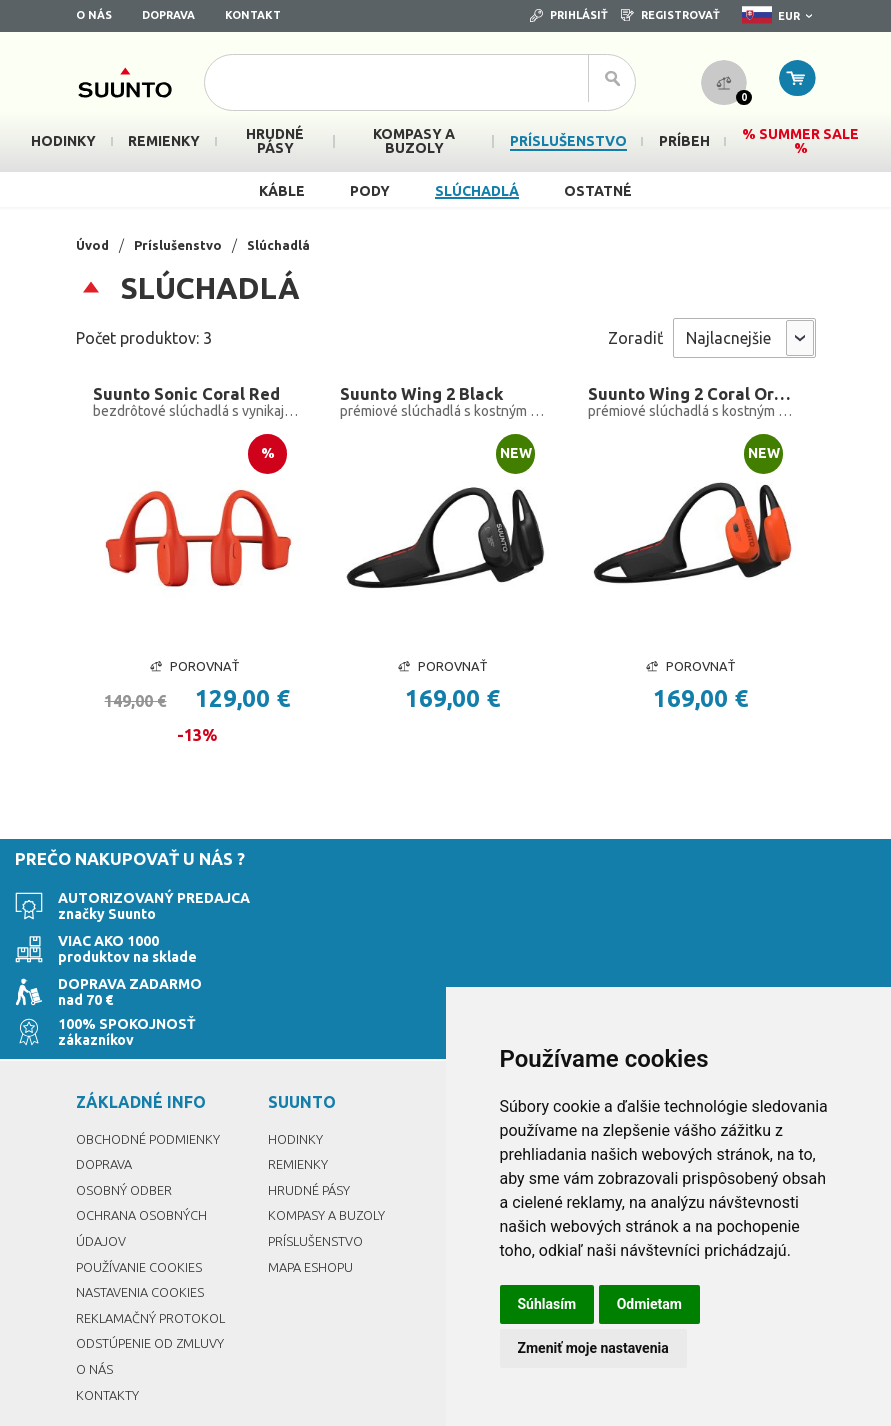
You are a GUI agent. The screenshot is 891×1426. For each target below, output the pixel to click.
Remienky (299, 1087)
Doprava (168, 15)
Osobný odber (127, 1112)
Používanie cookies (144, 1189)
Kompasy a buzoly (331, 1138)
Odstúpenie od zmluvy (155, 1266)
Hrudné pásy (311, 1112)
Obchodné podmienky (153, 1061)
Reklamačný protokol (156, 1240)
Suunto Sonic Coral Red (190, 395)
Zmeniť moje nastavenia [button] (593, 1348)
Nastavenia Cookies (144, 1215)
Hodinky (296, 1061)
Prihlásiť (569, 15)
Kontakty (108, 1317)
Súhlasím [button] (547, 1304)
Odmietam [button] (649, 1304)
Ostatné (598, 191)
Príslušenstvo (183, 245)
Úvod (94, 245)
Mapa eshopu (314, 1189)
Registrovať (670, 15)
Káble (282, 191)
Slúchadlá (477, 191)
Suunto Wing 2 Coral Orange (693, 395)
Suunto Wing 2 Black (425, 395)
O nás (94, 15)
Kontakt (253, 15)
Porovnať (194, 670)
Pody (370, 191)
